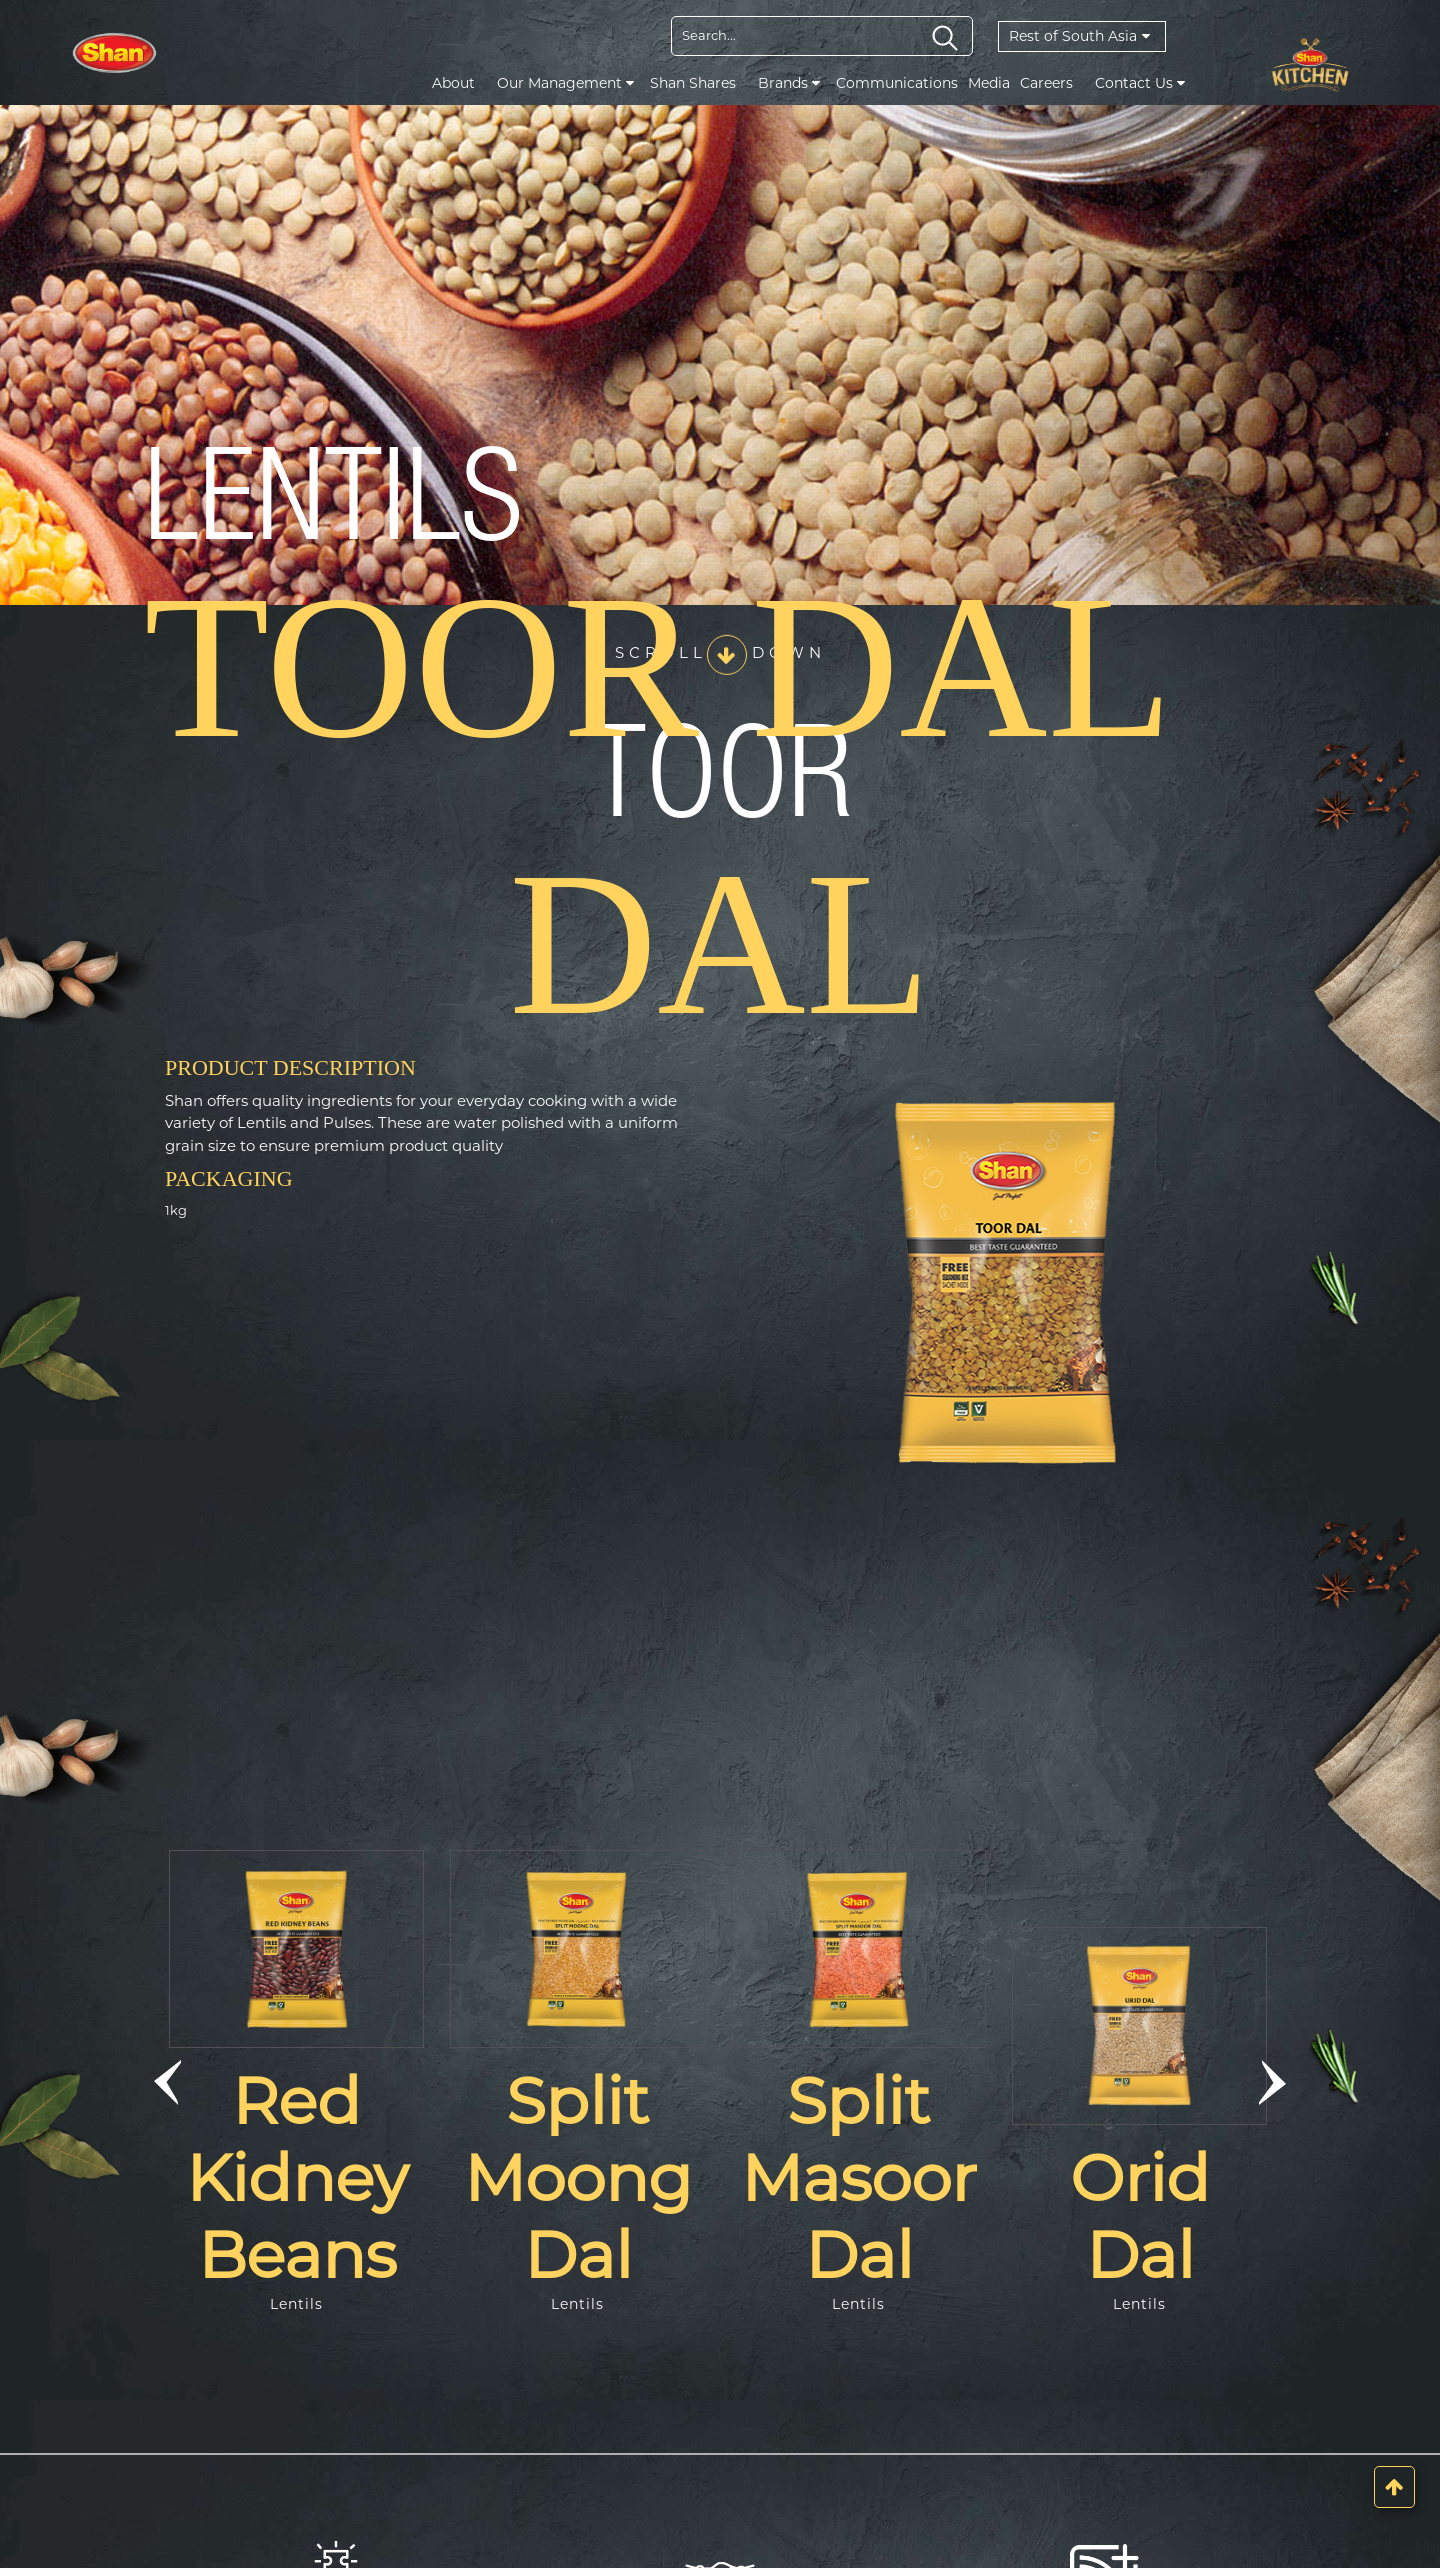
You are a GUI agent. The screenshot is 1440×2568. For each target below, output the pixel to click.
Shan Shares (693, 83)
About (453, 83)
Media (989, 83)
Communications (897, 83)
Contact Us (1140, 83)
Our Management (565, 83)
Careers (1046, 83)
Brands (789, 83)
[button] (167, 2082)
